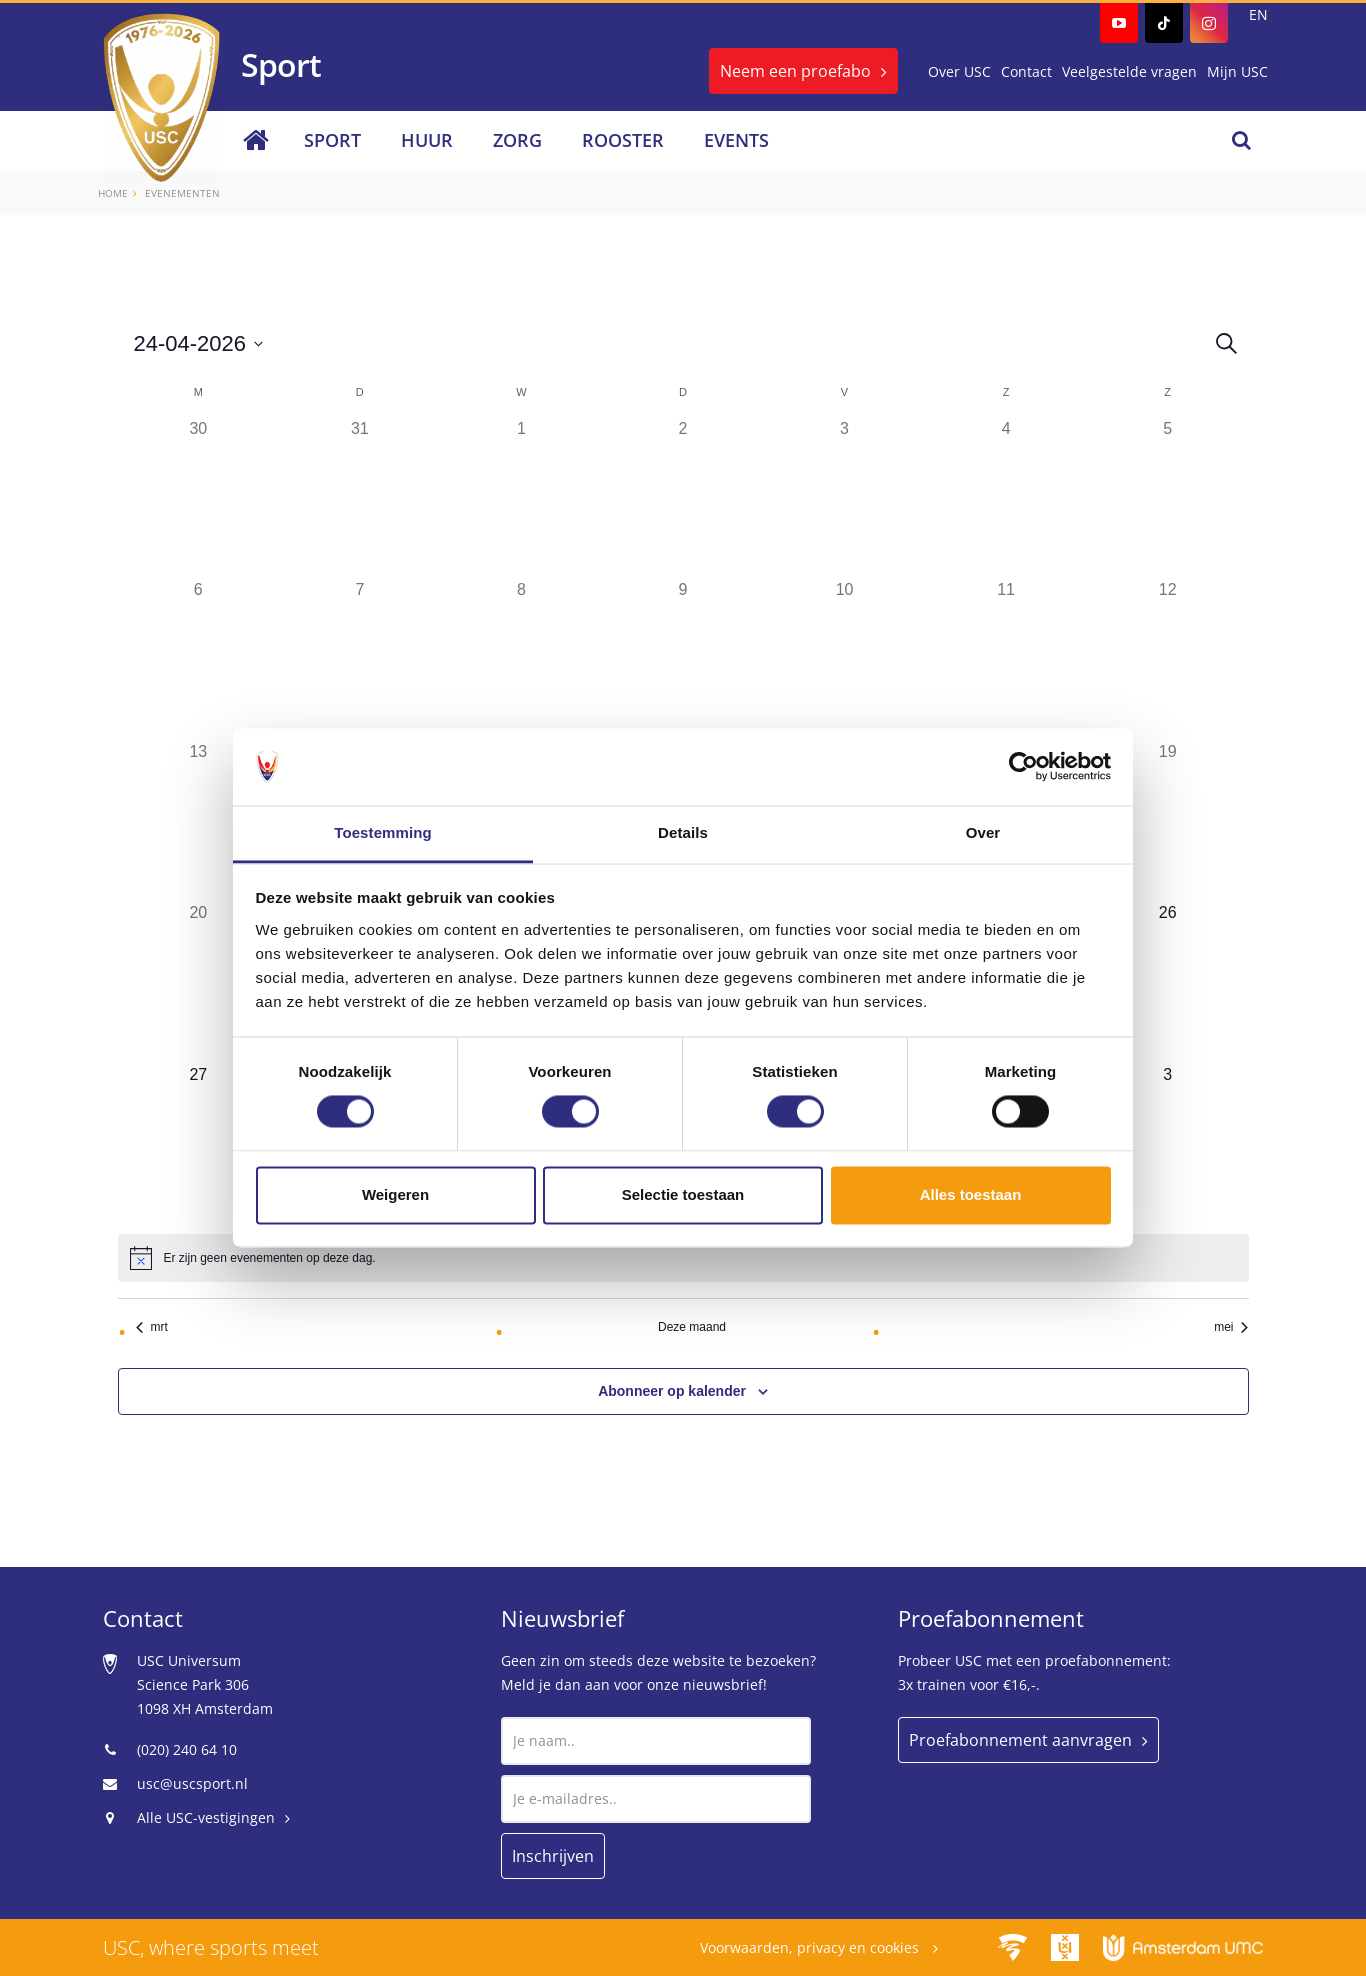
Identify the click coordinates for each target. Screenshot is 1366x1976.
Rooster (623, 140)
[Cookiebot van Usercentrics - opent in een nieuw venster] (1023, 767)
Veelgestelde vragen (1129, 71)
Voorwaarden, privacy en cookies (811, 1947)
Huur (427, 140)
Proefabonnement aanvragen (1020, 1740)
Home (113, 193)
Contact (1026, 71)
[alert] (270, 1258)
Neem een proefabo (795, 71)
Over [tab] (983, 832)
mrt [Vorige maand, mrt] (152, 1327)
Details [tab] (683, 832)
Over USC (959, 71)
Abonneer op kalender (672, 1391)
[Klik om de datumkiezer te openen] (199, 343)
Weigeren (395, 1194)
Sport (332, 140)
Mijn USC (1237, 71)
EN (1258, 14)
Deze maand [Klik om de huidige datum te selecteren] (692, 1327)
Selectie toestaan (683, 1194)
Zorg (517, 140)
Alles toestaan (971, 1194)
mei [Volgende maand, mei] (1231, 1327)
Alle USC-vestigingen (206, 1817)
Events (736, 140)
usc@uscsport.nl (192, 1783)
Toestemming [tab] (383, 832)
